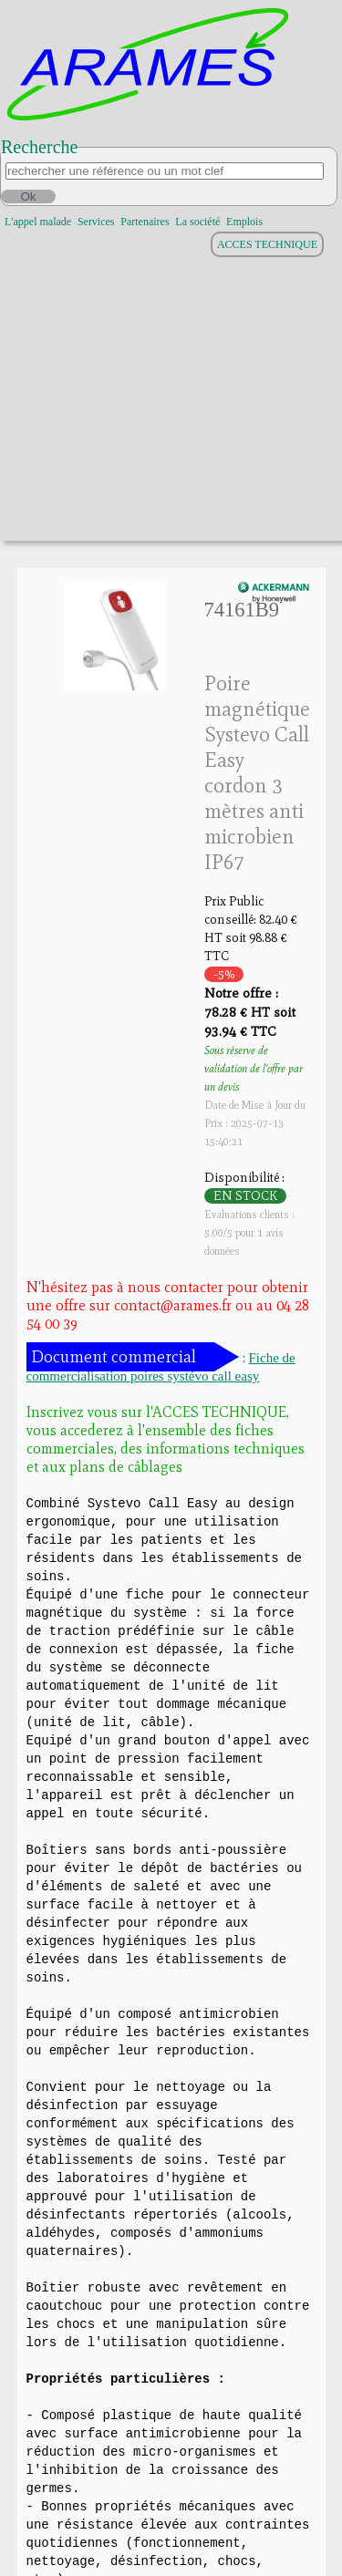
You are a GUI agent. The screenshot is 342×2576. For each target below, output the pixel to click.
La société (197, 221)
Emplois (244, 221)
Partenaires (144, 221)
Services (96, 221)
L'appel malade (38, 221)
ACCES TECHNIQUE (267, 244)
